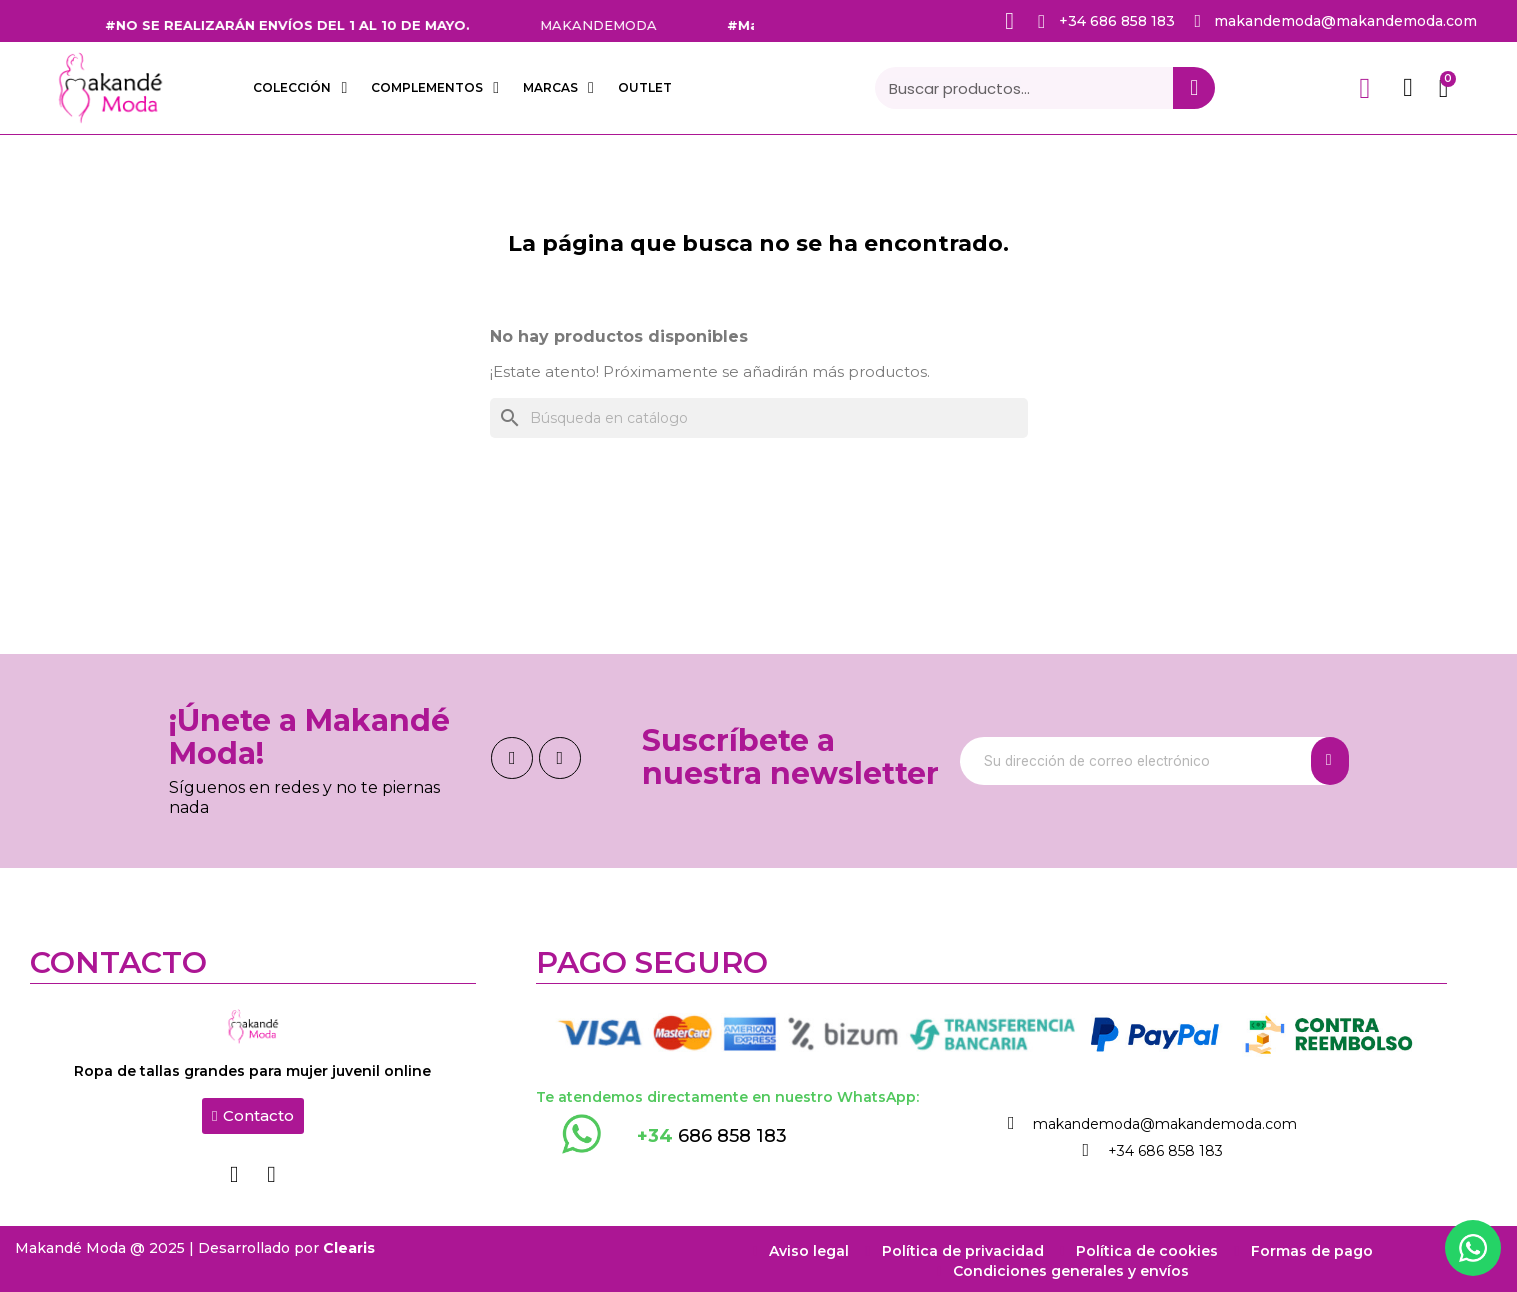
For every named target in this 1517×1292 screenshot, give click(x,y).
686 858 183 (712, 1136)
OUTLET (645, 87)
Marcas (558, 88)
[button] (252, 1116)
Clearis (349, 1244)
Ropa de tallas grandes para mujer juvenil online (252, 1071)
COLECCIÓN (300, 88)
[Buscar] (759, 418)
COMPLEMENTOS (435, 88)
